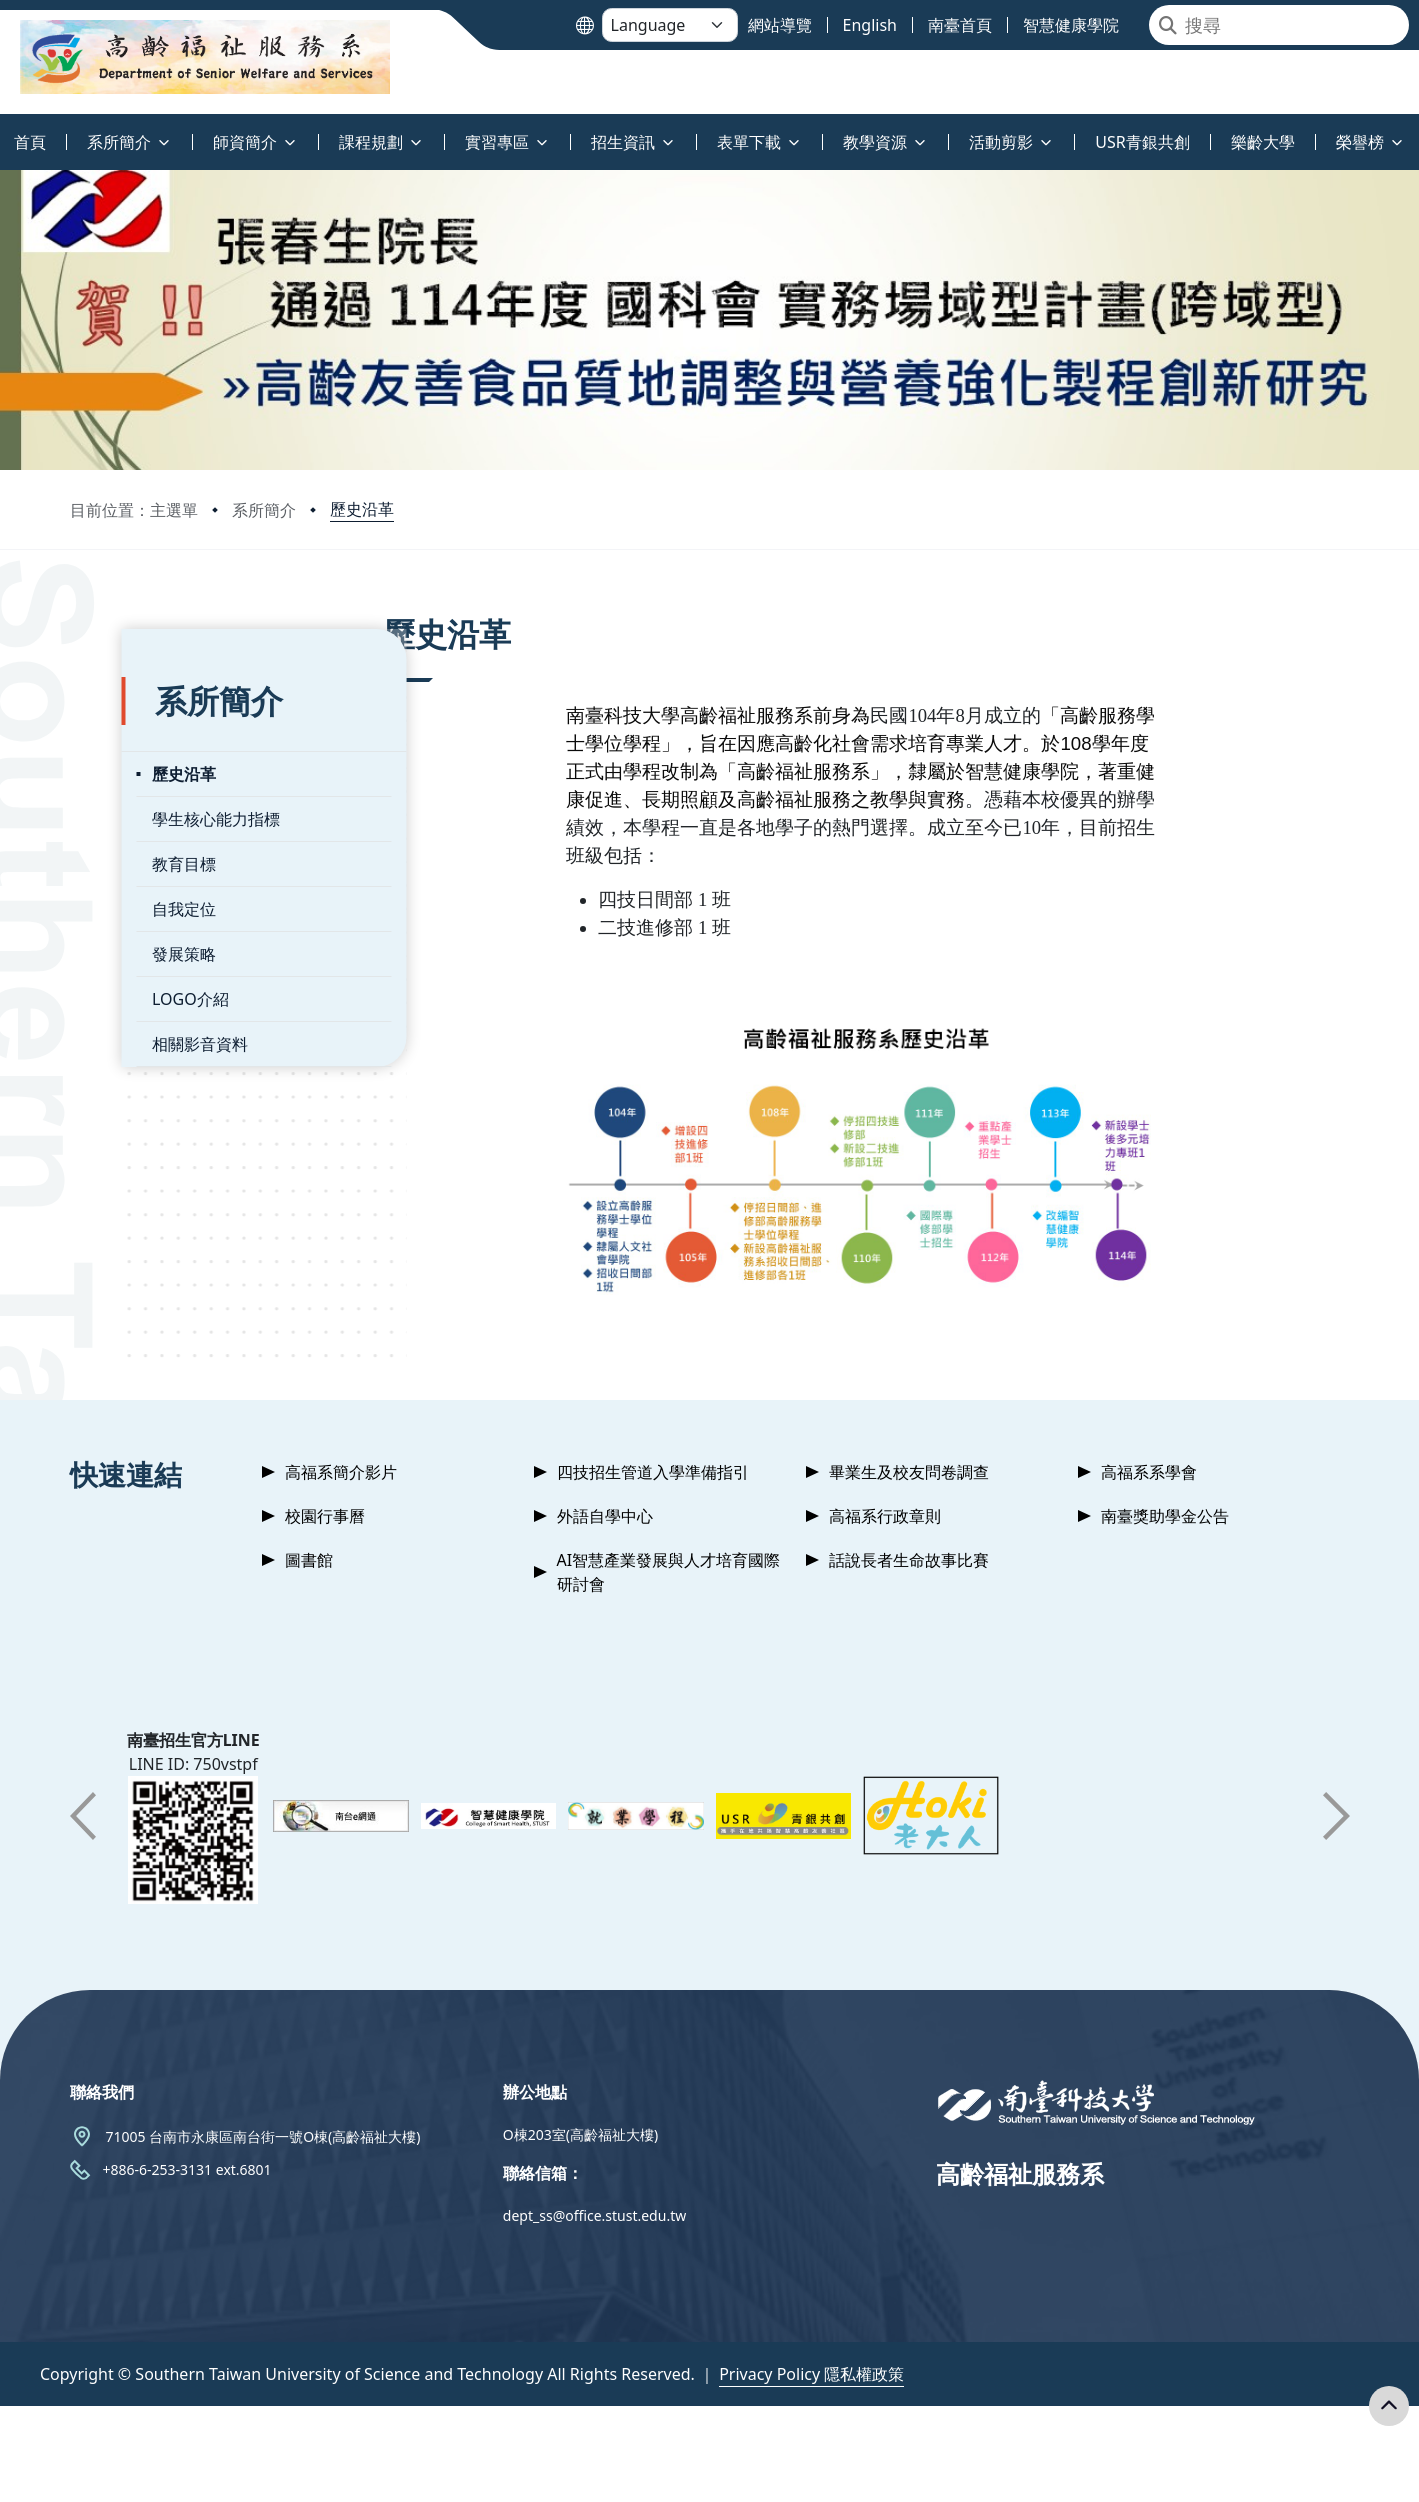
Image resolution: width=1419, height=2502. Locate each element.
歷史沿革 (362, 509)
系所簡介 (264, 510)
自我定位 (133, 890)
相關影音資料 (149, 1025)
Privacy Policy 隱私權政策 (811, 2374)
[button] (83, 1816)
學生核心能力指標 (165, 800)
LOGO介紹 (139, 980)
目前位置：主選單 (134, 510)
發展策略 (133, 935)
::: (5, 130)
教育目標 (133, 845)
